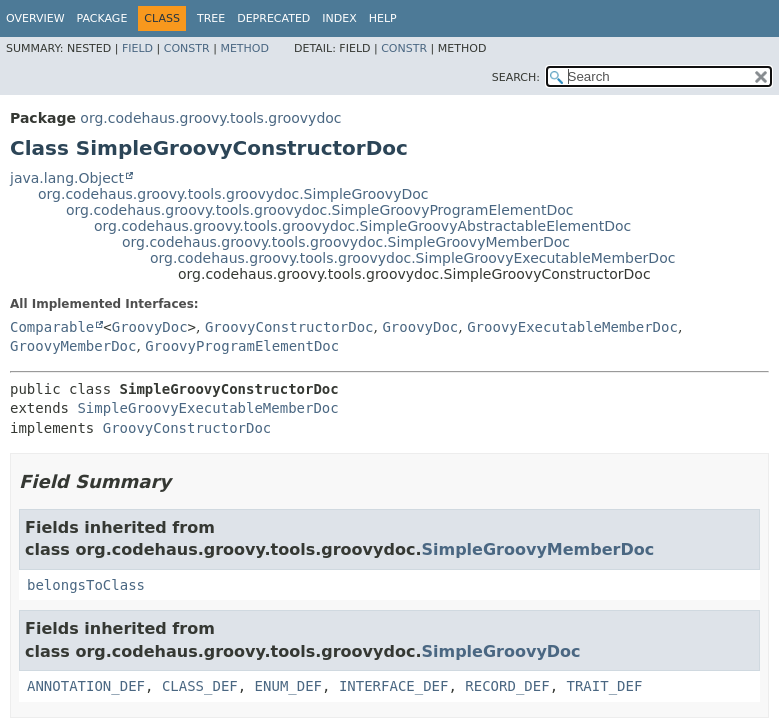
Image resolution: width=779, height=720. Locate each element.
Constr (187, 48)
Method (244, 48)
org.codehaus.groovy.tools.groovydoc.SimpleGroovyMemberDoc (346, 242)
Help (383, 18)
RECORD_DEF (507, 686)
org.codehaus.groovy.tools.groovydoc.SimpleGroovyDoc (233, 194)
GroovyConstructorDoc (289, 327)
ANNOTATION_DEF (86, 686)
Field (137, 48)
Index (339, 18)
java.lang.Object (67, 178)
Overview (35, 18)
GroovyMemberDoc (73, 346)
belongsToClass (86, 585)
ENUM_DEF (288, 686)
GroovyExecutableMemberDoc (572, 327)
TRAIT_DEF (604, 686)
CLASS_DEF (200, 686)
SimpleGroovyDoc (500, 651)
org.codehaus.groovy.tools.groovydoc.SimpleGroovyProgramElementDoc (320, 210)
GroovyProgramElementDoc (242, 346)
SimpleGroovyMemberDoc (537, 549)
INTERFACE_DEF (394, 686)
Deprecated (273, 18)
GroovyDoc (150, 327)
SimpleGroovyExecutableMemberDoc (207, 408)
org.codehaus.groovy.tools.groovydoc (210, 118)
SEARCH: (516, 77)
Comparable (52, 327)
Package (102, 18)
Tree (211, 18)
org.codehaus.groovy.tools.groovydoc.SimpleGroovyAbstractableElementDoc (362, 226)
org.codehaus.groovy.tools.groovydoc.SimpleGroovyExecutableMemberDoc (412, 258)
